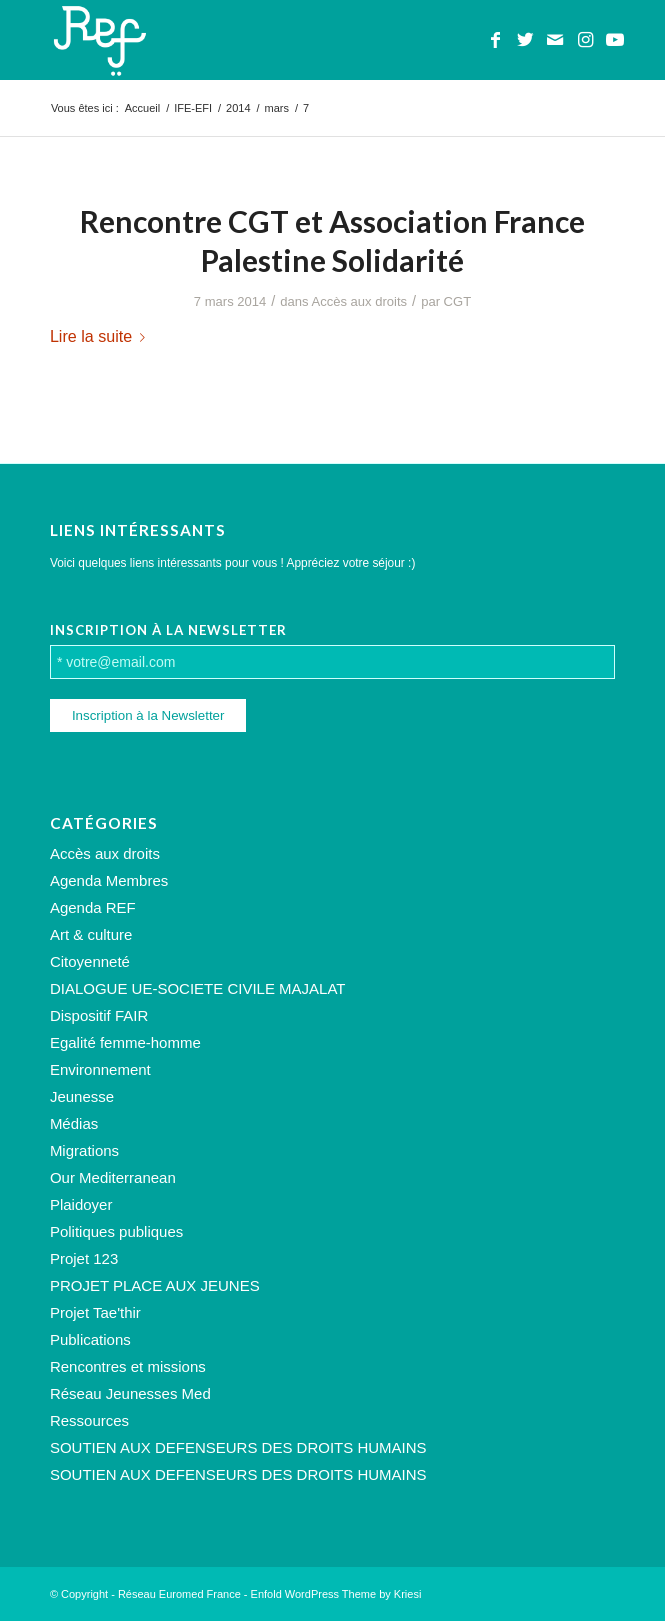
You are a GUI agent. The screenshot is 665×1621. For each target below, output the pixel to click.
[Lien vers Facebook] (495, 40)
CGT (458, 301)
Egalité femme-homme (125, 1042)
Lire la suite (101, 336)
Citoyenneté (90, 961)
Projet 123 (84, 1258)
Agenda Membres (109, 880)
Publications (90, 1339)
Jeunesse (82, 1096)
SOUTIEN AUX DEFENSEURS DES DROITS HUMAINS (238, 1447)
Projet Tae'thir (95, 1312)
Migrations (84, 1150)
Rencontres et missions (128, 1366)
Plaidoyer (81, 1204)
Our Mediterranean (113, 1177)
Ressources (89, 1420)
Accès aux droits (360, 301)
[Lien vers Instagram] (585, 40)
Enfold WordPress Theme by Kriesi (336, 1594)
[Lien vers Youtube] (615, 40)
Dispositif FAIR (99, 1015)
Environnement (100, 1069)
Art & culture (91, 934)
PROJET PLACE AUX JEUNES (155, 1285)
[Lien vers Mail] (555, 40)
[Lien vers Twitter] (525, 40)
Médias (74, 1123)
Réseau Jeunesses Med (130, 1393)
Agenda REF (93, 907)
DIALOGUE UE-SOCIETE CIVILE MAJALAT (198, 988)
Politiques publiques (116, 1231)
